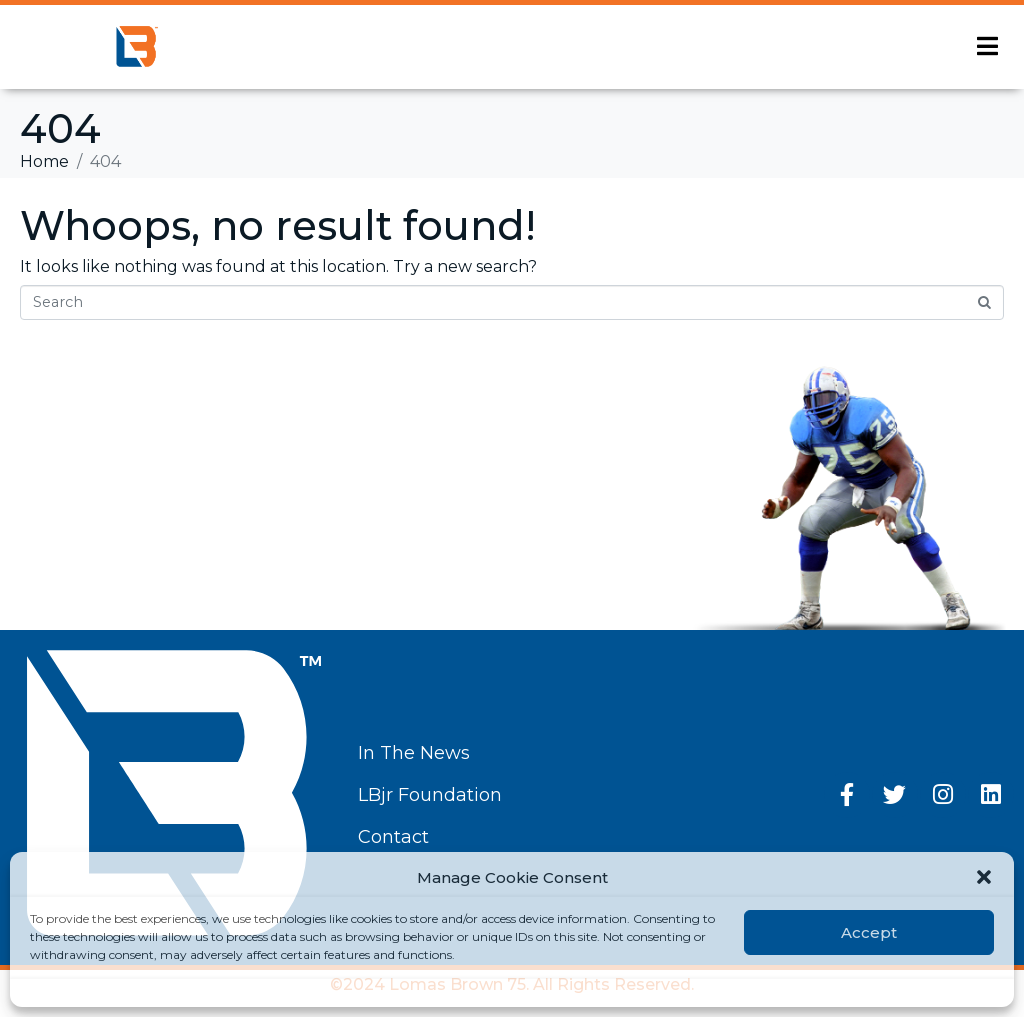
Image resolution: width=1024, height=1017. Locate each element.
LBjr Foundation (430, 795)
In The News (414, 753)
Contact (393, 837)
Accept (869, 932)
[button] (984, 877)
